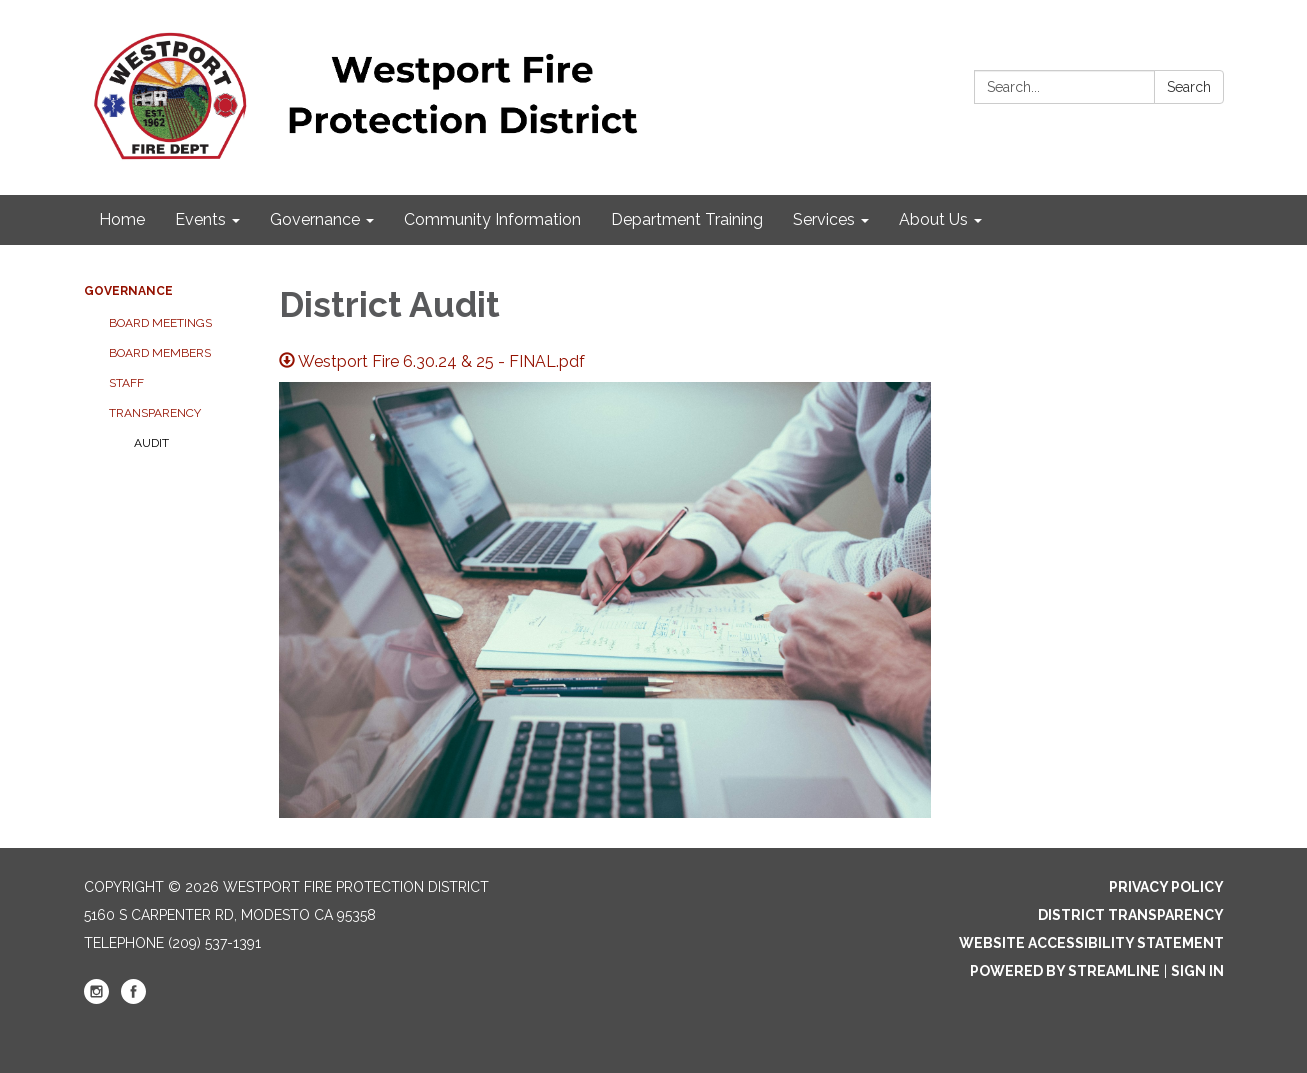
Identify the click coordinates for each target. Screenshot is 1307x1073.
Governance (128, 291)
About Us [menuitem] (933, 219)
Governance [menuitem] (315, 219)
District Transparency (1131, 915)
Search (1189, 87)
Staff (126, 383)
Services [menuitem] (824, 219)
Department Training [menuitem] (687, 219)
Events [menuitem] (200, 219)
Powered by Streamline (1065, 971)
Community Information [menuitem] (492, 219)
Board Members (160, 353)
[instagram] (96, 999)
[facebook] (133, 999)
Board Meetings (160, 323)
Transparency (155, 413)
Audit (151, 443)
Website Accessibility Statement (1091, 943)
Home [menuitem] (122, 219)
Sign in (1197, 971)
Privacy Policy (1166, 887)
